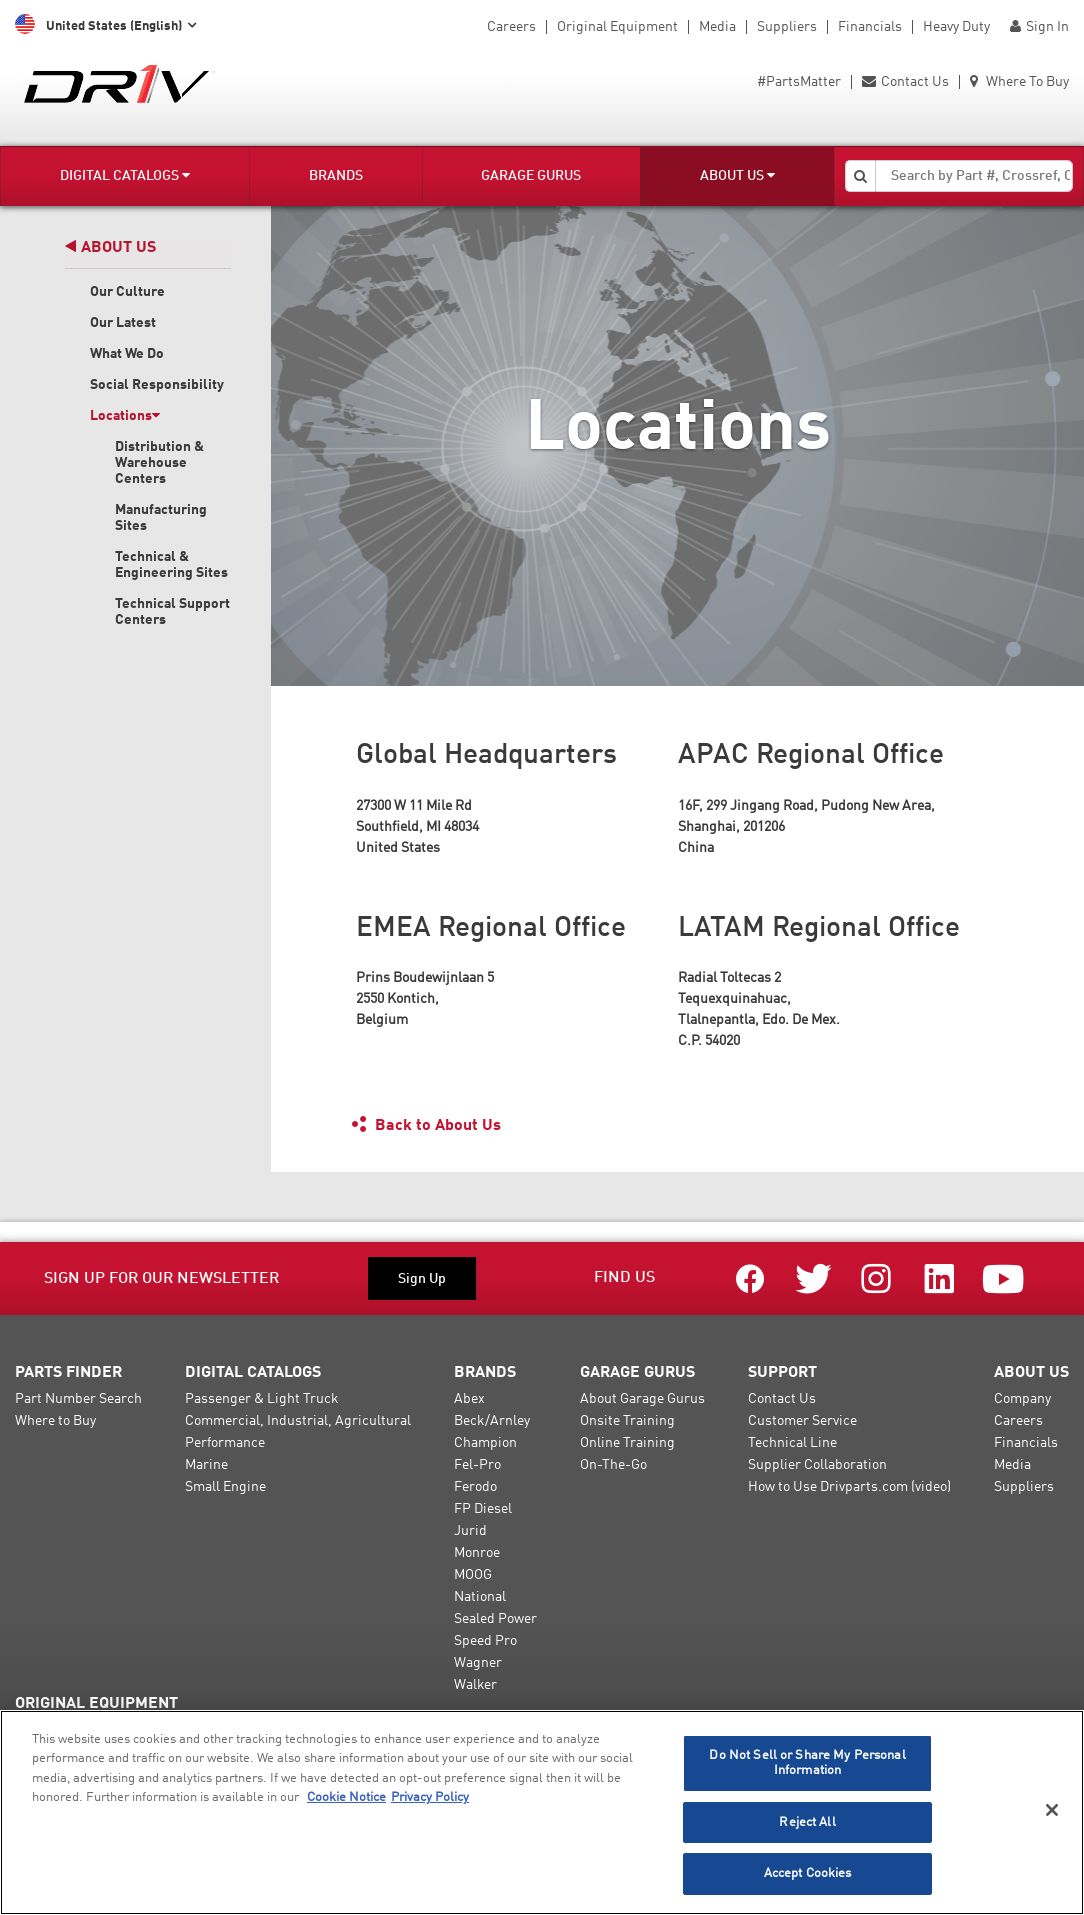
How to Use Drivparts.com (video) (849, 1487)
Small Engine (225, 1487)
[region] (542, 1812)
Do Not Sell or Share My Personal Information (807, 1763)
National (480, 1597)
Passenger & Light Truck (262, 1399)
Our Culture (127, 292)
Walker (475, 1685)
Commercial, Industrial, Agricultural (298, 1421)
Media (717, 27)
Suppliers (787, 27)
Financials (870, 27)
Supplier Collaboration (817, 1465)
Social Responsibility (157, 385)
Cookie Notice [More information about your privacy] (346, 1797)
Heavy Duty (956, 27)
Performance (225, 1443)
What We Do (127, 354)
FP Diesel (483, 1509)
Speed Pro (485, 1641)
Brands (336, 176)
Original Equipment (617, 27)
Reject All (807, 1822)
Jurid (470, 1531)
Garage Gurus (531, 176)
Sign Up (422, 1279)
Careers (511, 27)
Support (782, 1373)
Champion (485, 1443)
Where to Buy (55, 1421)
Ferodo (475, 1487)
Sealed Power (495, 1619)
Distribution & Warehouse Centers (159, 463)
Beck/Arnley (492, 1421)
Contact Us (905, 82)
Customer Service (802, 1421)
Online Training (627, 1443)
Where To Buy (1019, 82)
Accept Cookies (808, 1873)
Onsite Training (627, 1421)
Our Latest (123, 323)
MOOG (473, 1575)
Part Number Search (78, 1399)
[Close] (1052, 1810)
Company (1022, 1399)
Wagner (478, 1663)
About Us (737, 175)
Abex (469, 1399)
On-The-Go (613, 1465)
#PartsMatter (799, 82)
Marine (206, 1465)
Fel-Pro (477, 1465)
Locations (125, 416)
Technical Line (792, 1443)
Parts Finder (68, 1373)
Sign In (1039, 27)
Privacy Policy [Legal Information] (430, 1797)
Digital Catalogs (125, 175)
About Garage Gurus (642, 1399)
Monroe (477, 1553)
